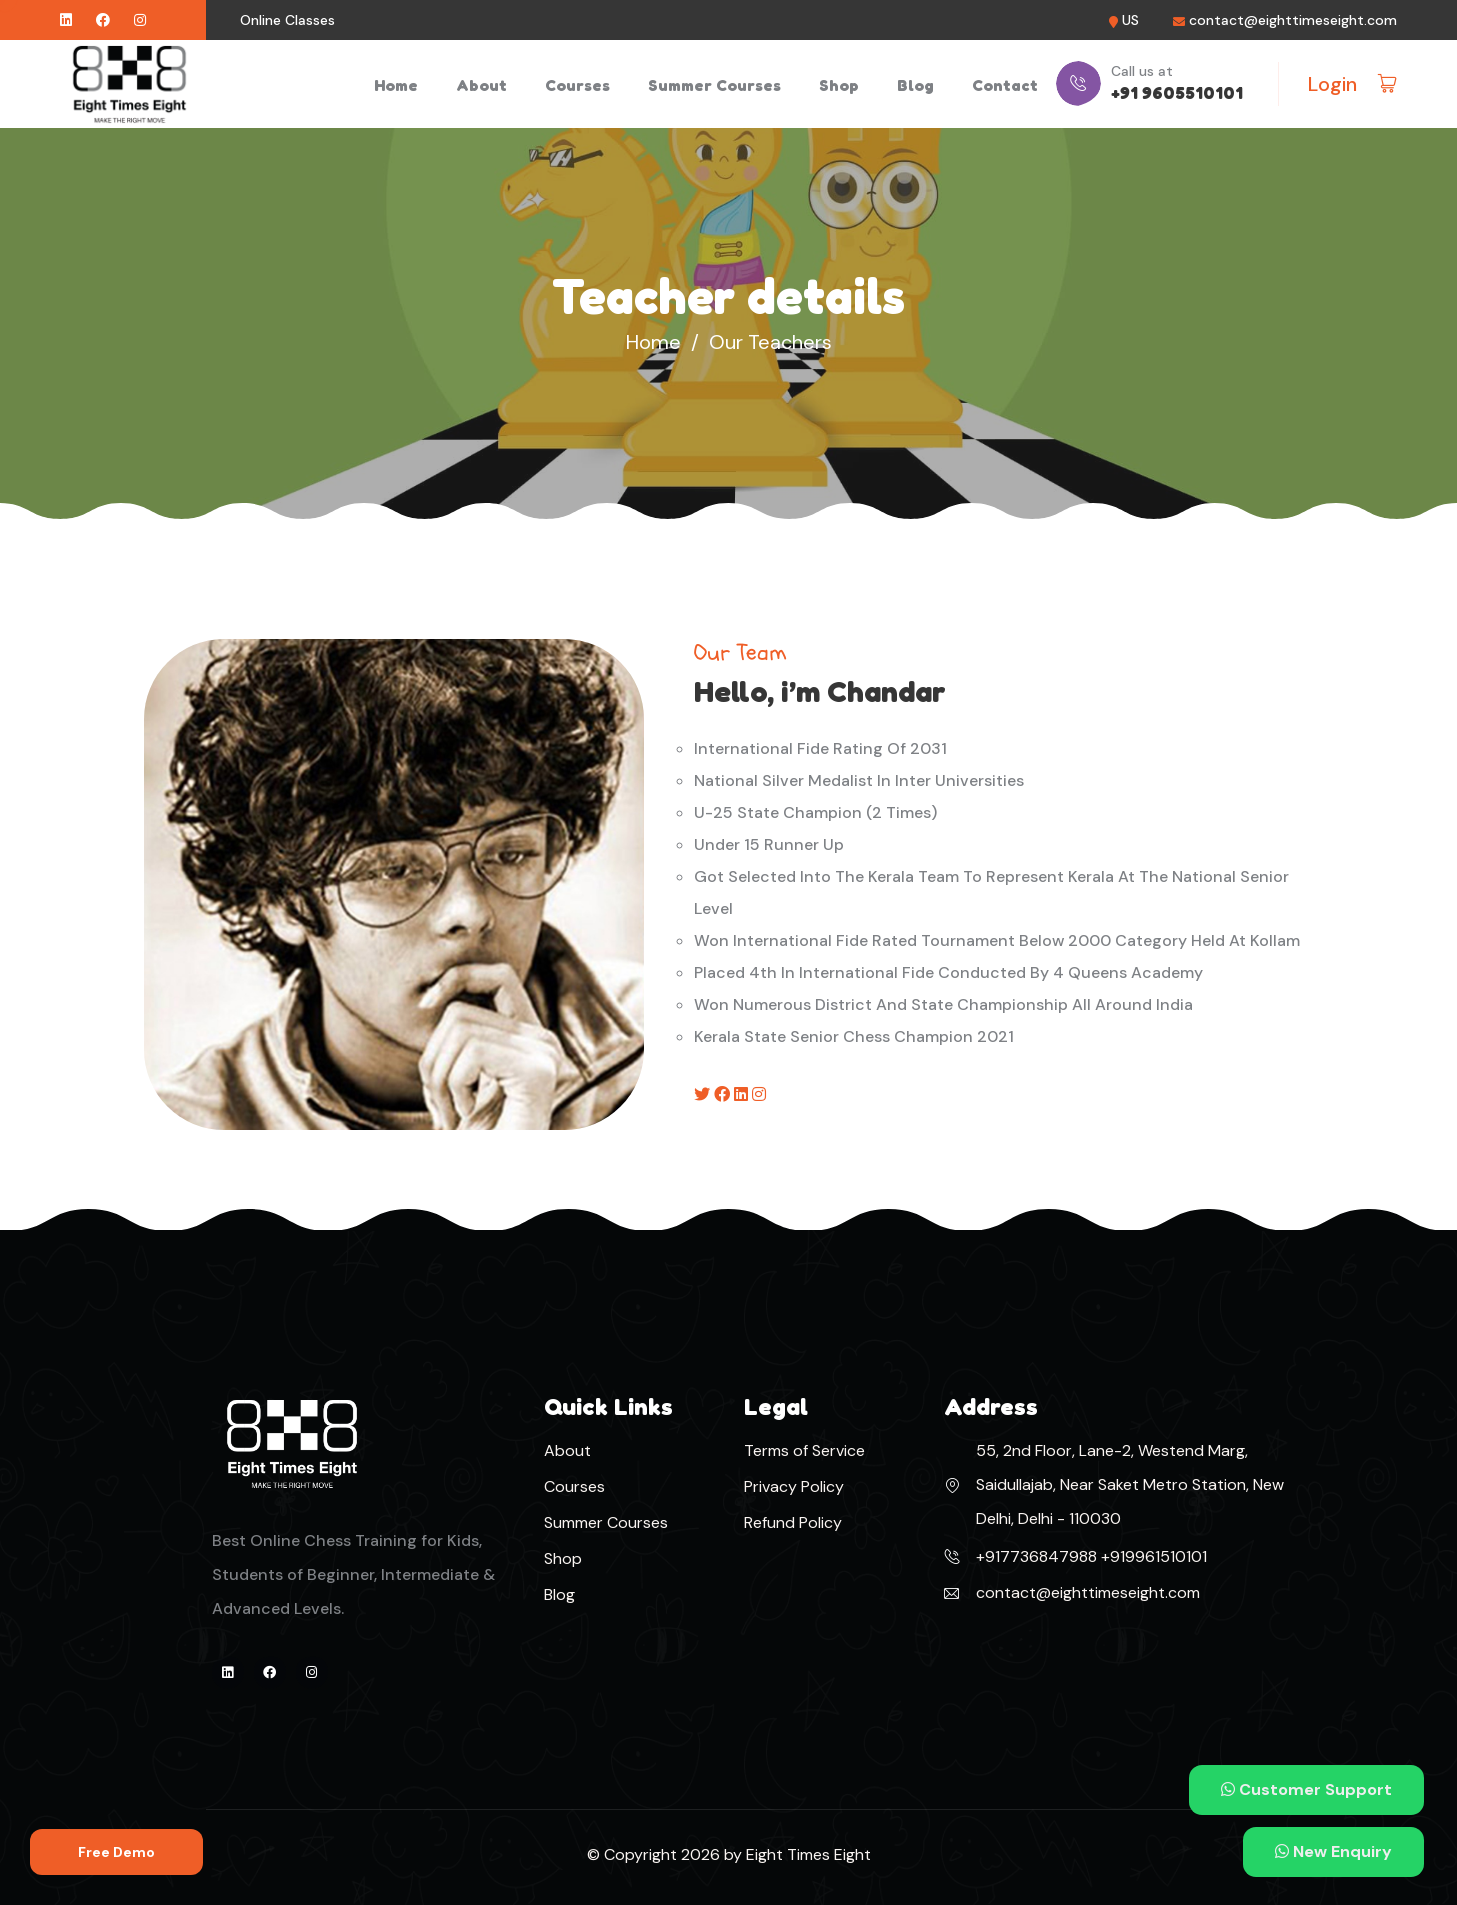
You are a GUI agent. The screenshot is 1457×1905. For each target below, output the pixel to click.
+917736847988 (1036, 1556)
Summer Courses (714, 85)
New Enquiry (1333, 1851)
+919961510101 (1152, 1556)
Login (1332, 84)
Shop (839, 85)
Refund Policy (793, 1522)
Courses (577, 85)
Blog (915, 85)
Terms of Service (804, 1450)
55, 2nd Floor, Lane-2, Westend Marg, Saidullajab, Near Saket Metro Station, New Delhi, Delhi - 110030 (1130, 1484)
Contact (1005, 85)
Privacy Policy (794, 1486)
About (481, 85)
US (1130, 20)
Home (396, 85)
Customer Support (1306, 1789)
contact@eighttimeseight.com (1293, 20)
